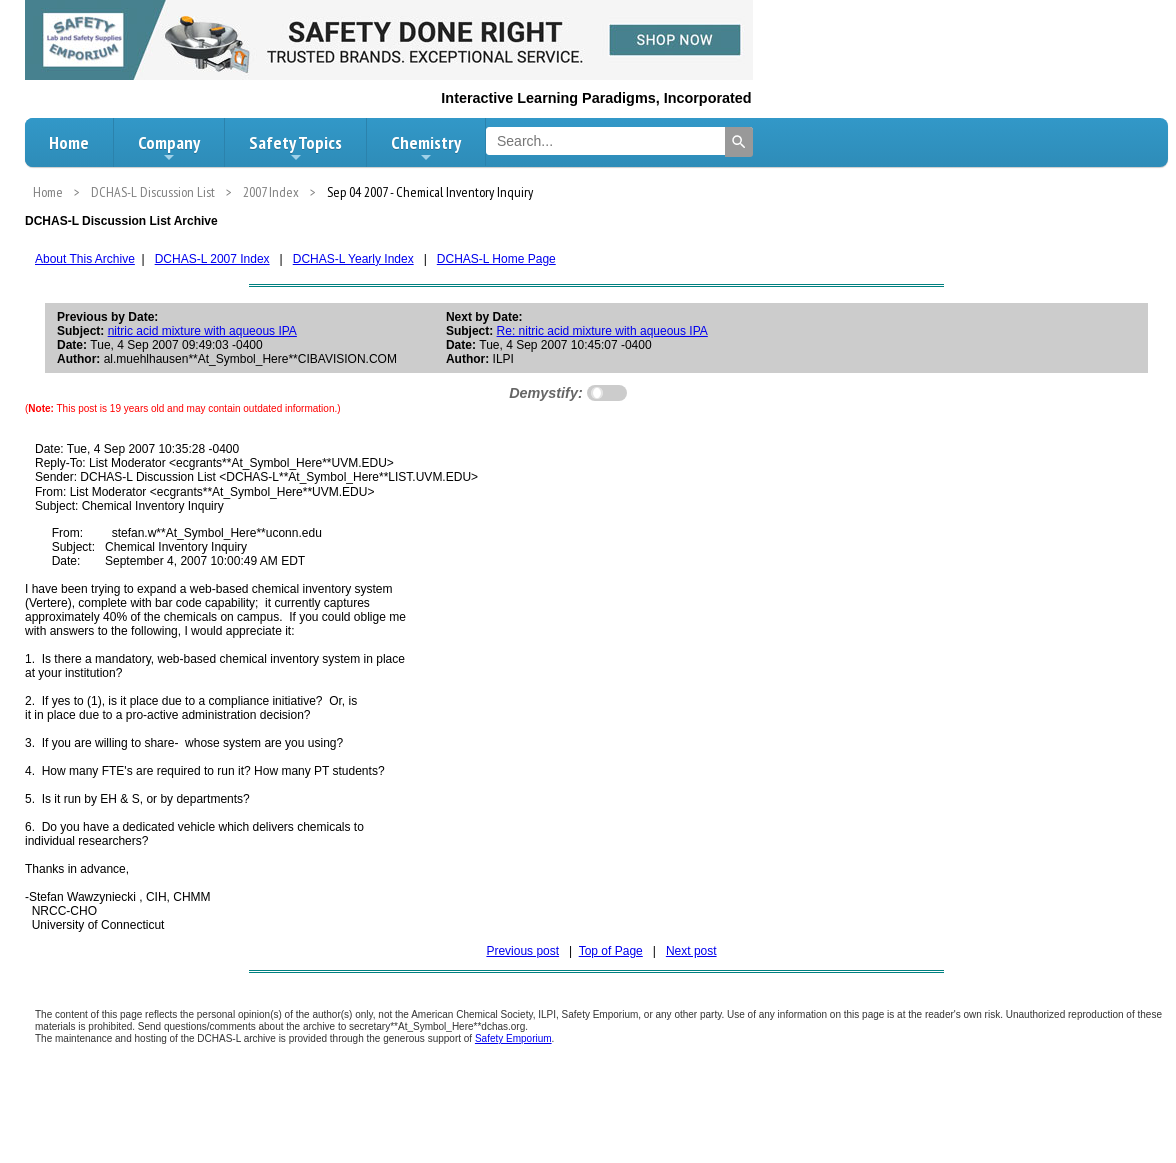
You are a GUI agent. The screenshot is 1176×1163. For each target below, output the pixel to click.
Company (169, 148)
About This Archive (85, 259)
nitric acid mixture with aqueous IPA (202, 331)
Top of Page (611, 951)
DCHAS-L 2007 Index (212, 259)
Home (69, 142)
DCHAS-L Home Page (496, 259)
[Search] (739, 142)
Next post (691, 951)
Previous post (522, 951)
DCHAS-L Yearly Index (353, 259)
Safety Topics (295, 148)
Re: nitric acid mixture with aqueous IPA (602, 331)
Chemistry (426, 148)
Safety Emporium (513, 1038)
